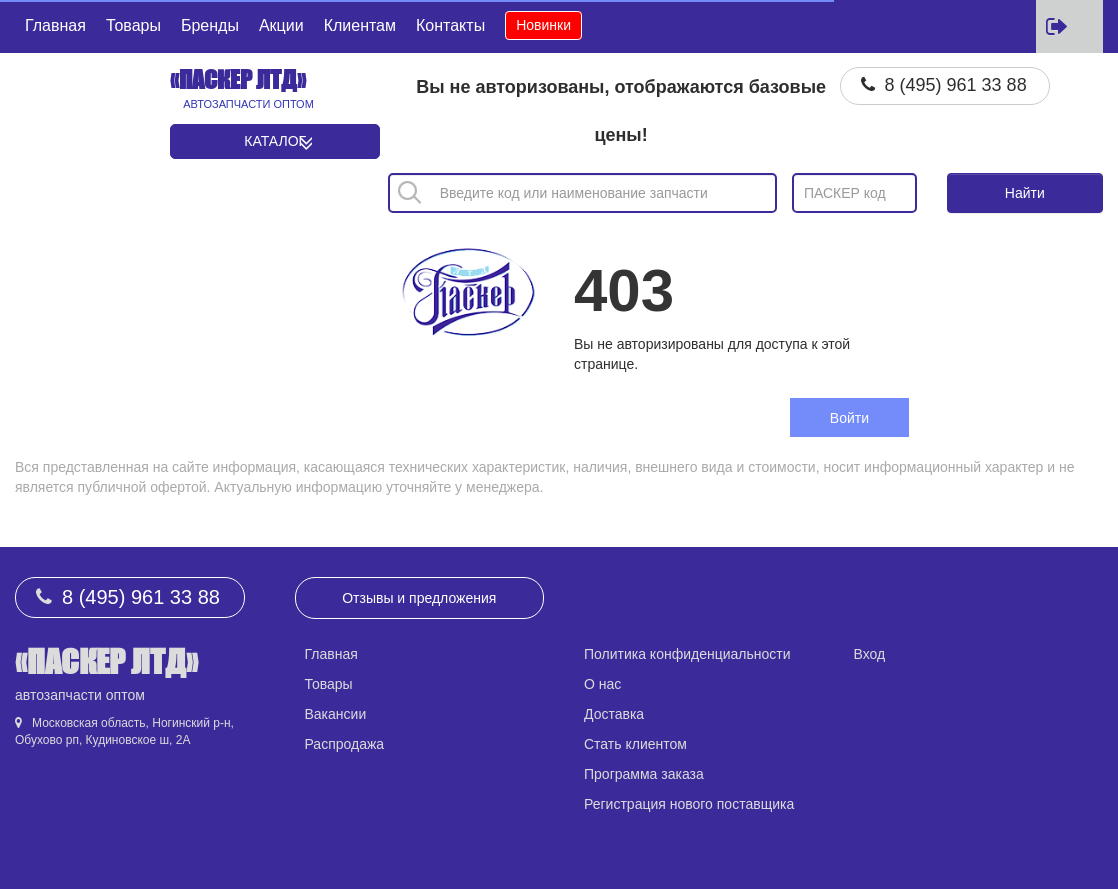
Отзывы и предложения (419, 598)
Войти (849, 418)
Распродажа (345, 744)
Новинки (543, 25)
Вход (870, 654)
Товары (133, 25)
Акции (281, 25)
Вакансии (336, 714)
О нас (602, 684)
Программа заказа (644, 774)
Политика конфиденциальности (687, 654)
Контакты (450, 25)
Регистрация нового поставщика (689, 804)
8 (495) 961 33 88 (956, 85)
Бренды (210, 25)
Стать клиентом (635, 744)
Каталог (275, 141)
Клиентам (360, 25)
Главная (55, 25)
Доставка (614, 714)
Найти (1025, 193)
